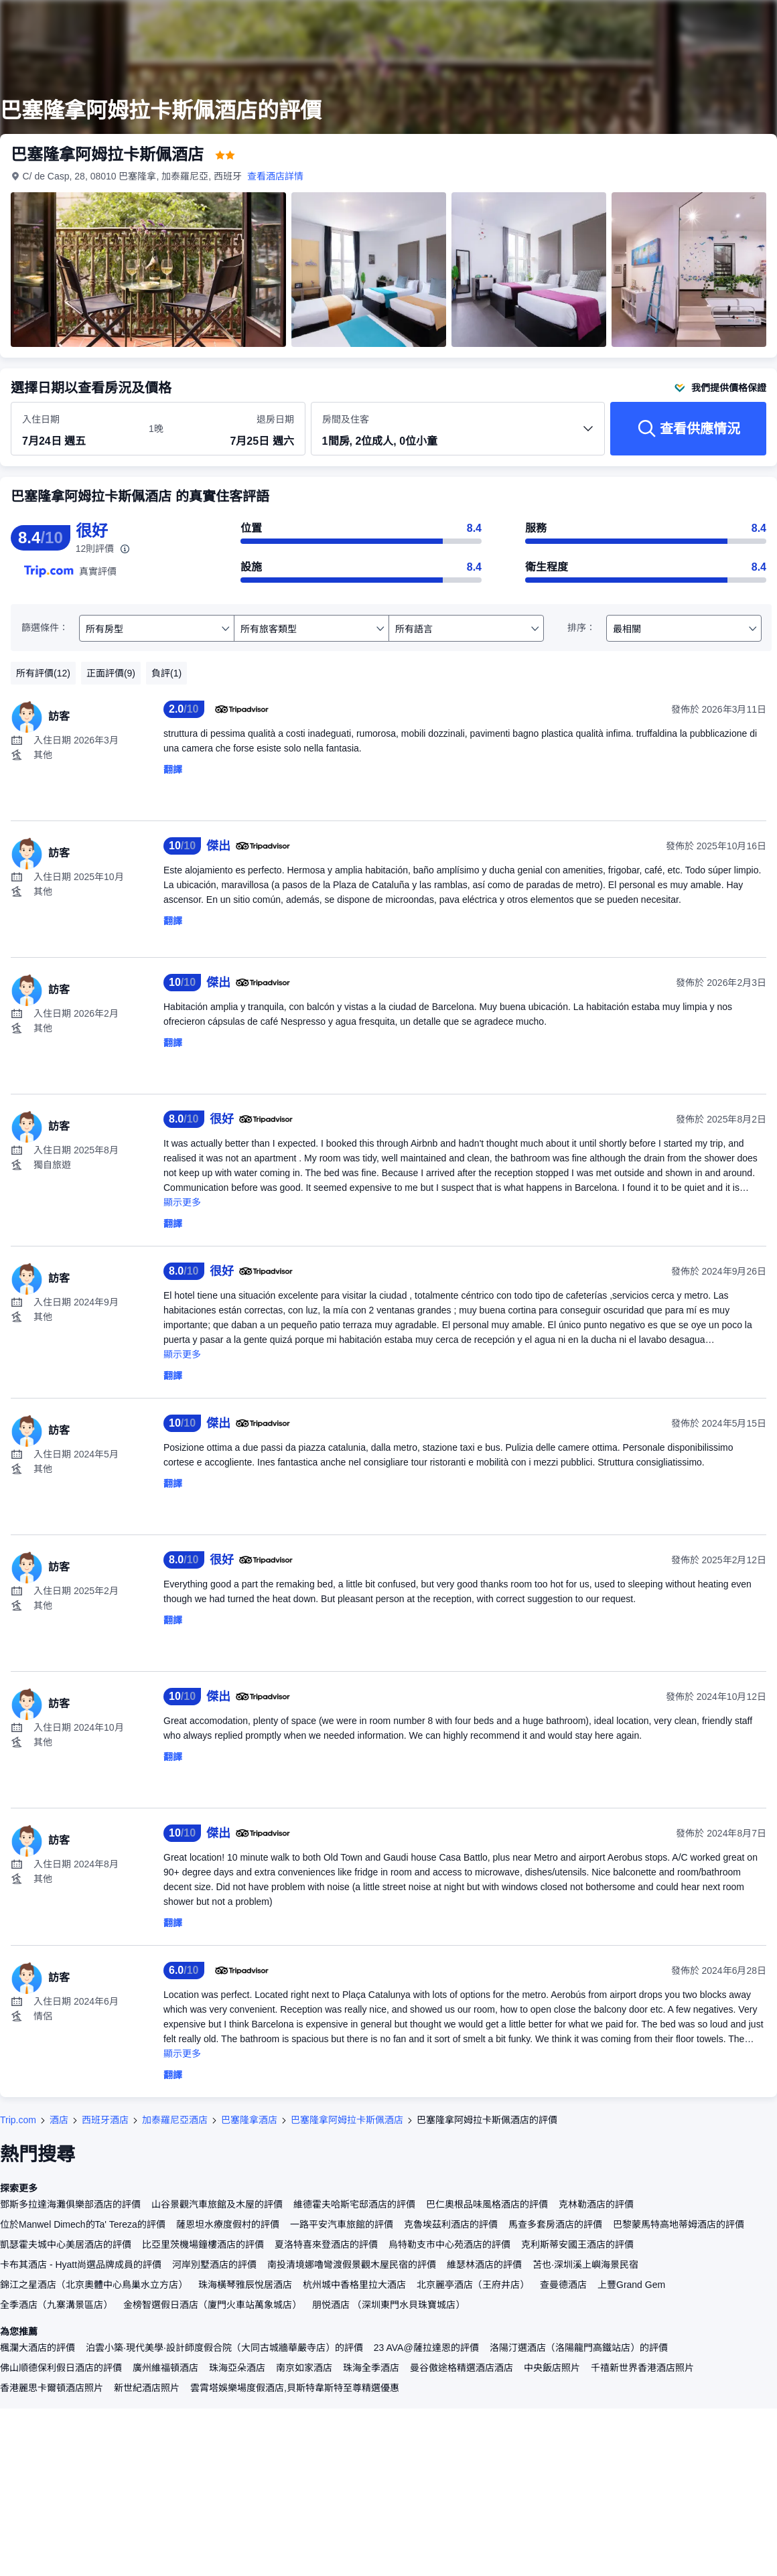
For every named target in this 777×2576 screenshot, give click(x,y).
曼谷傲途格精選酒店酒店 (461, 2367)
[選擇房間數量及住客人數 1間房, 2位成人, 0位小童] (458, 434)
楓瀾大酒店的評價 (37, 2347)
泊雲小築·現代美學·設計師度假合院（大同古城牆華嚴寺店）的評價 (224, 2347)
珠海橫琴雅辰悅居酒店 (245, 2284)
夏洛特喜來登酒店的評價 (326, 2244)
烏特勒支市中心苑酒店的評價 (449, 2244)
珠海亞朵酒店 (237, 2367)
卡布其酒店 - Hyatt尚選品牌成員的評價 (80, 2264)
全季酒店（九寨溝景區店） (56, 2304)
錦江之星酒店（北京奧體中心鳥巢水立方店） (94, 2284)
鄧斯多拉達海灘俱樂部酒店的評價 (70, 2204)
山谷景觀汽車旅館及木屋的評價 (217, 2204)
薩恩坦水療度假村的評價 (227, 2224)
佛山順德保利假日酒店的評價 (61, 2367)
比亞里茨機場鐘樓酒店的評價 (203, 2244)
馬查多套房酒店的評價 (555, 2224)
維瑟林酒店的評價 (484, 2264)
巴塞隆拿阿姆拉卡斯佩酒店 (347, 2120)
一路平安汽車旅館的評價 (341, 2224)
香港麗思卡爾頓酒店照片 (51, 2387)
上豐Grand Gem (631, 2284)
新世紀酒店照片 (147, 2387)
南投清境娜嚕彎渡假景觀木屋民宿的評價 (351, 2264)
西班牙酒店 (105, 2120)
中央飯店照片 (552, 2367)
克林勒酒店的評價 (596, 2204)
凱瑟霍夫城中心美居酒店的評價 (65, 2244)
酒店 (59, 2120)
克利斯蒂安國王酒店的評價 (577, 2244)
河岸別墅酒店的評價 (214, 2264)
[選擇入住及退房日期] (77, 429)
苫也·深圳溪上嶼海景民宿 (585, 2264)
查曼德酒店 (563, 2284)
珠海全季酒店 (371, 2367)
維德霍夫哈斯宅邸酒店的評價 (354, 2204)
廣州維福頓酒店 (165, 2367)
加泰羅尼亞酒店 (175, 2120)
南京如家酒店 (304, 2367)
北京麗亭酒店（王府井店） (473, 2284)
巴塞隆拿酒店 (249, 2120)
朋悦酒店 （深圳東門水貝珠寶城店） (388, 2304)
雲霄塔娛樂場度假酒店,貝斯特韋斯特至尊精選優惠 (294, 2387)
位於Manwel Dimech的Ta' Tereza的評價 (82, 2224)
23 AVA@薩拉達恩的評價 (426, 2347)
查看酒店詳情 (276, 176)
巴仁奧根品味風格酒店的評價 (487, 2204)
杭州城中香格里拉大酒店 (354, 2284)
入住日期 (41, 419)
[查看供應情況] (688, 428)
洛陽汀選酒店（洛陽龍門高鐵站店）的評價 (579, 2347)
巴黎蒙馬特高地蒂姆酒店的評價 (678, 2224)
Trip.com (18, 2120)
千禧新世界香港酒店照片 (642, 2367)
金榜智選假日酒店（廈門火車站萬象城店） (212, 2304)
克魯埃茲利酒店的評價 (451, 2224)
